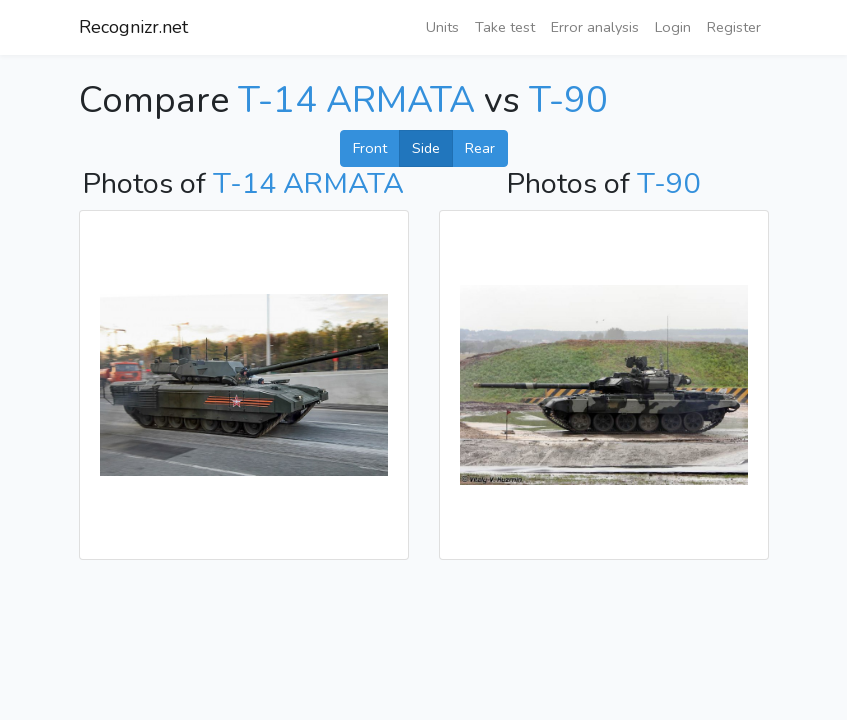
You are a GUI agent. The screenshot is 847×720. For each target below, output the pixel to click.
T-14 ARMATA (356, 100)
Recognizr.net (133, 27)
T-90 (568, 100)
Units (442, 27)
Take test (505, 27)
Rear (480, 148)
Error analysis (595, 27)
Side (426, 148)
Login (673, 27)
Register (734, 27)
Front (370, 148)
